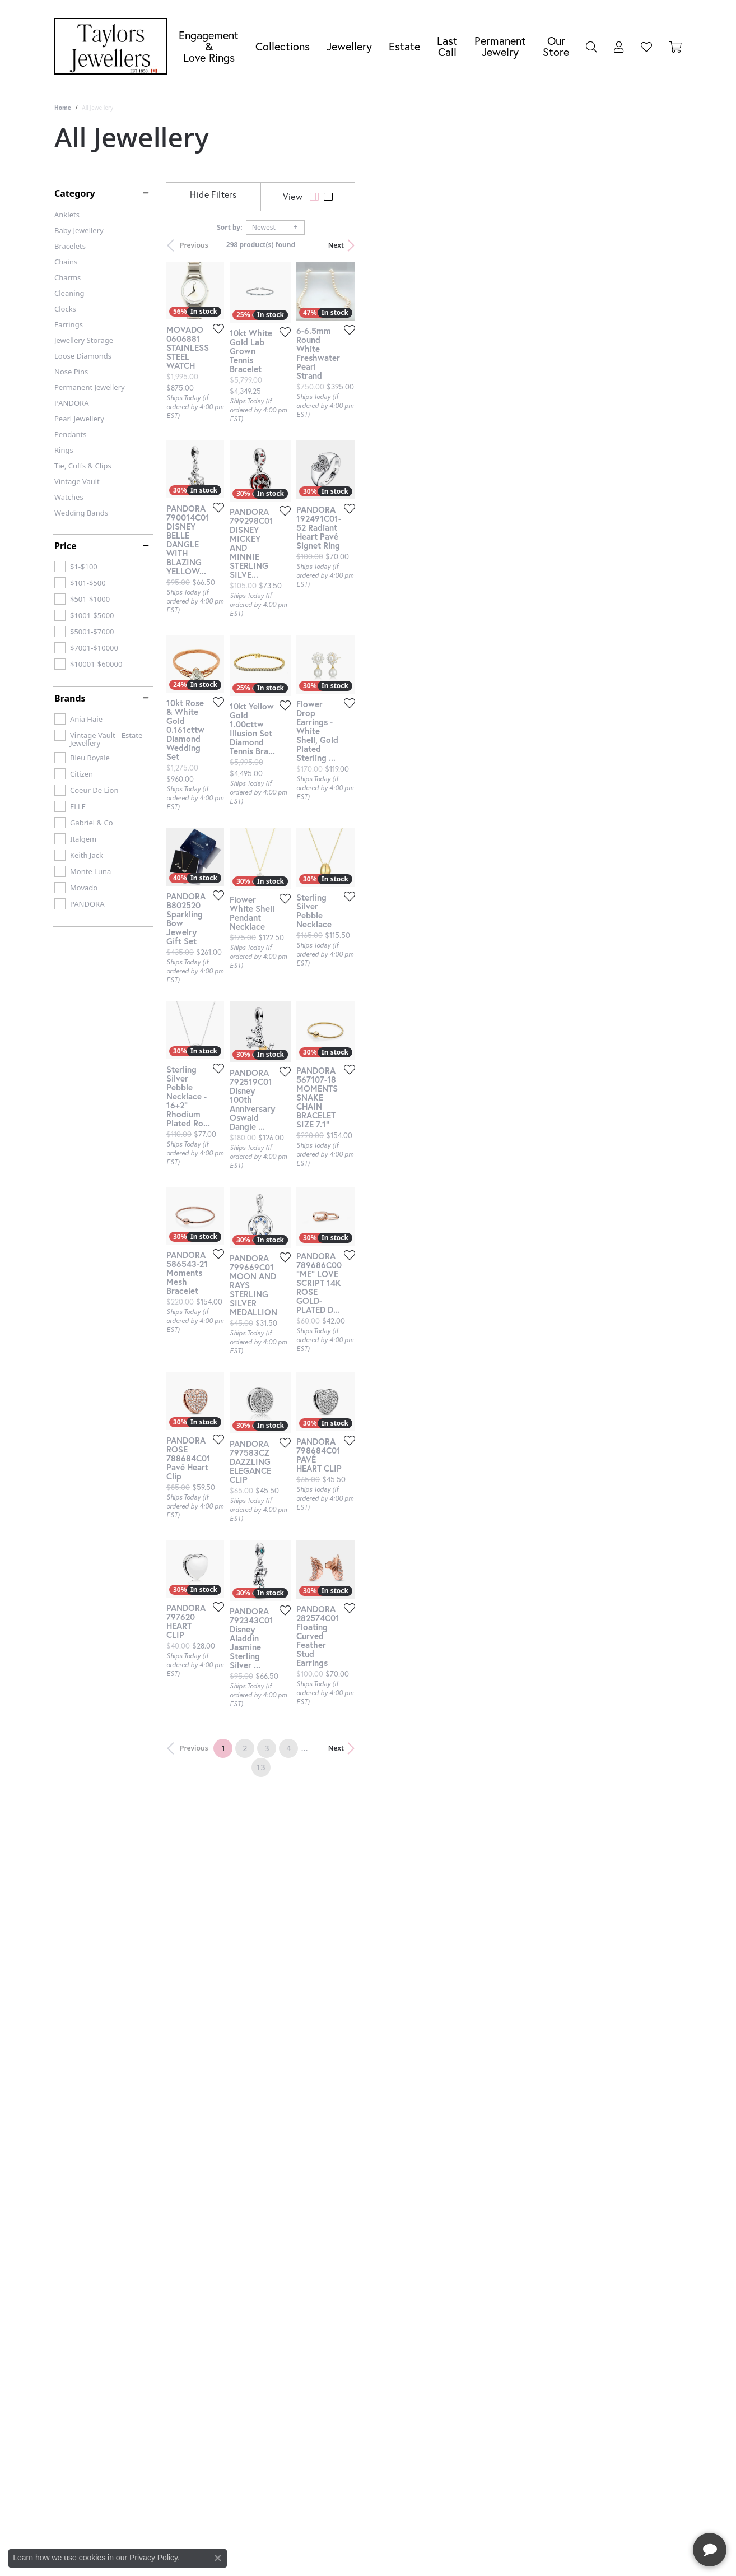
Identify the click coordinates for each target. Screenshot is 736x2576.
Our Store (556, 46)
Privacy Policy (153, 2557)
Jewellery (349, 46)
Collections (282, 46)
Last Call (447, 46)
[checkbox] (75, 566)
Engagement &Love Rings (209, 46)
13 (471, 2122)
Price (65, 545)
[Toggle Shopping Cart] (675, 46)
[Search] (591, 46)
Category (74, 193)
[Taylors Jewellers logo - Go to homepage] (114, 46)
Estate (404, 46)
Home (62, 108)
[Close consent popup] (218, 2558)
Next (662, 245)
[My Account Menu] (619, 46)
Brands (70, 698)
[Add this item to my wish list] (325, 439)
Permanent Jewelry (500, 46)
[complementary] (655, 2514)
